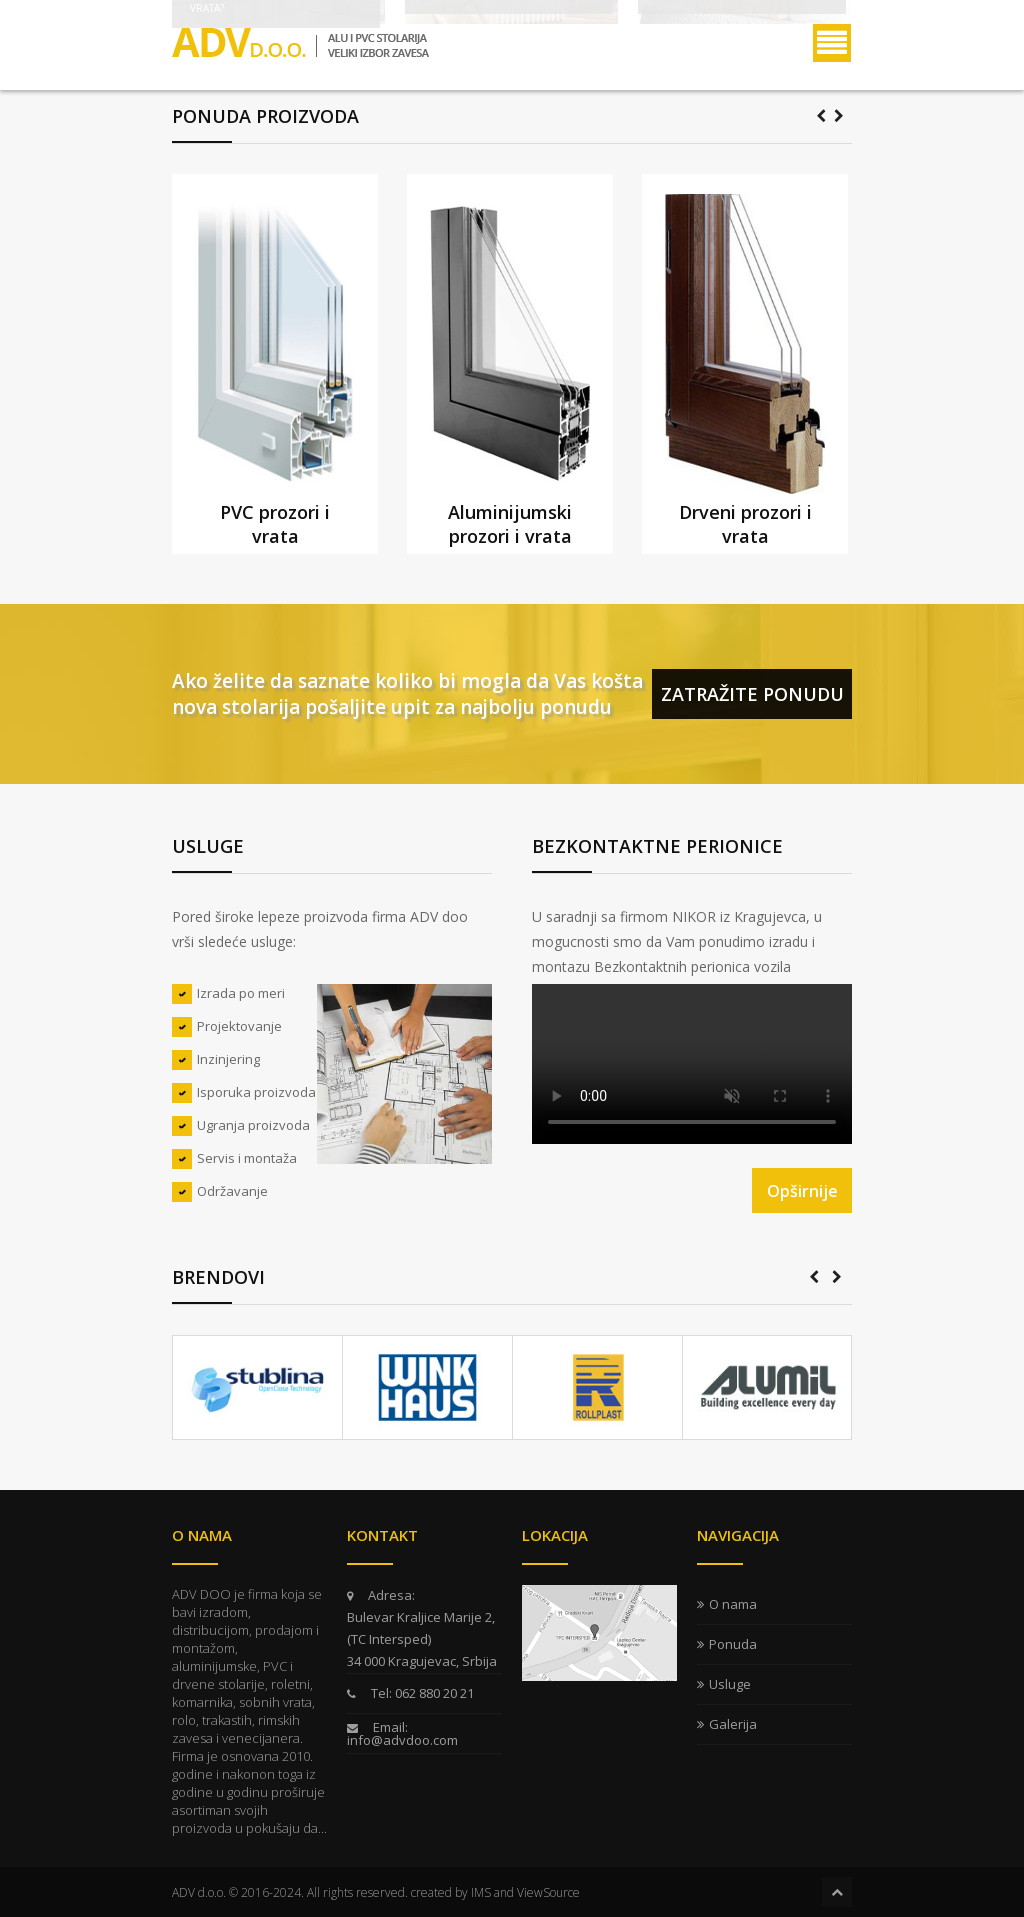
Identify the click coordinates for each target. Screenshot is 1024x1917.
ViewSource (548, 1892)
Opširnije (802, 1191)
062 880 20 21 (433, 1693)
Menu (832, 43)
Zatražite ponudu (752, 694)
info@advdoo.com (402, 1740)
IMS (481, 1892)
